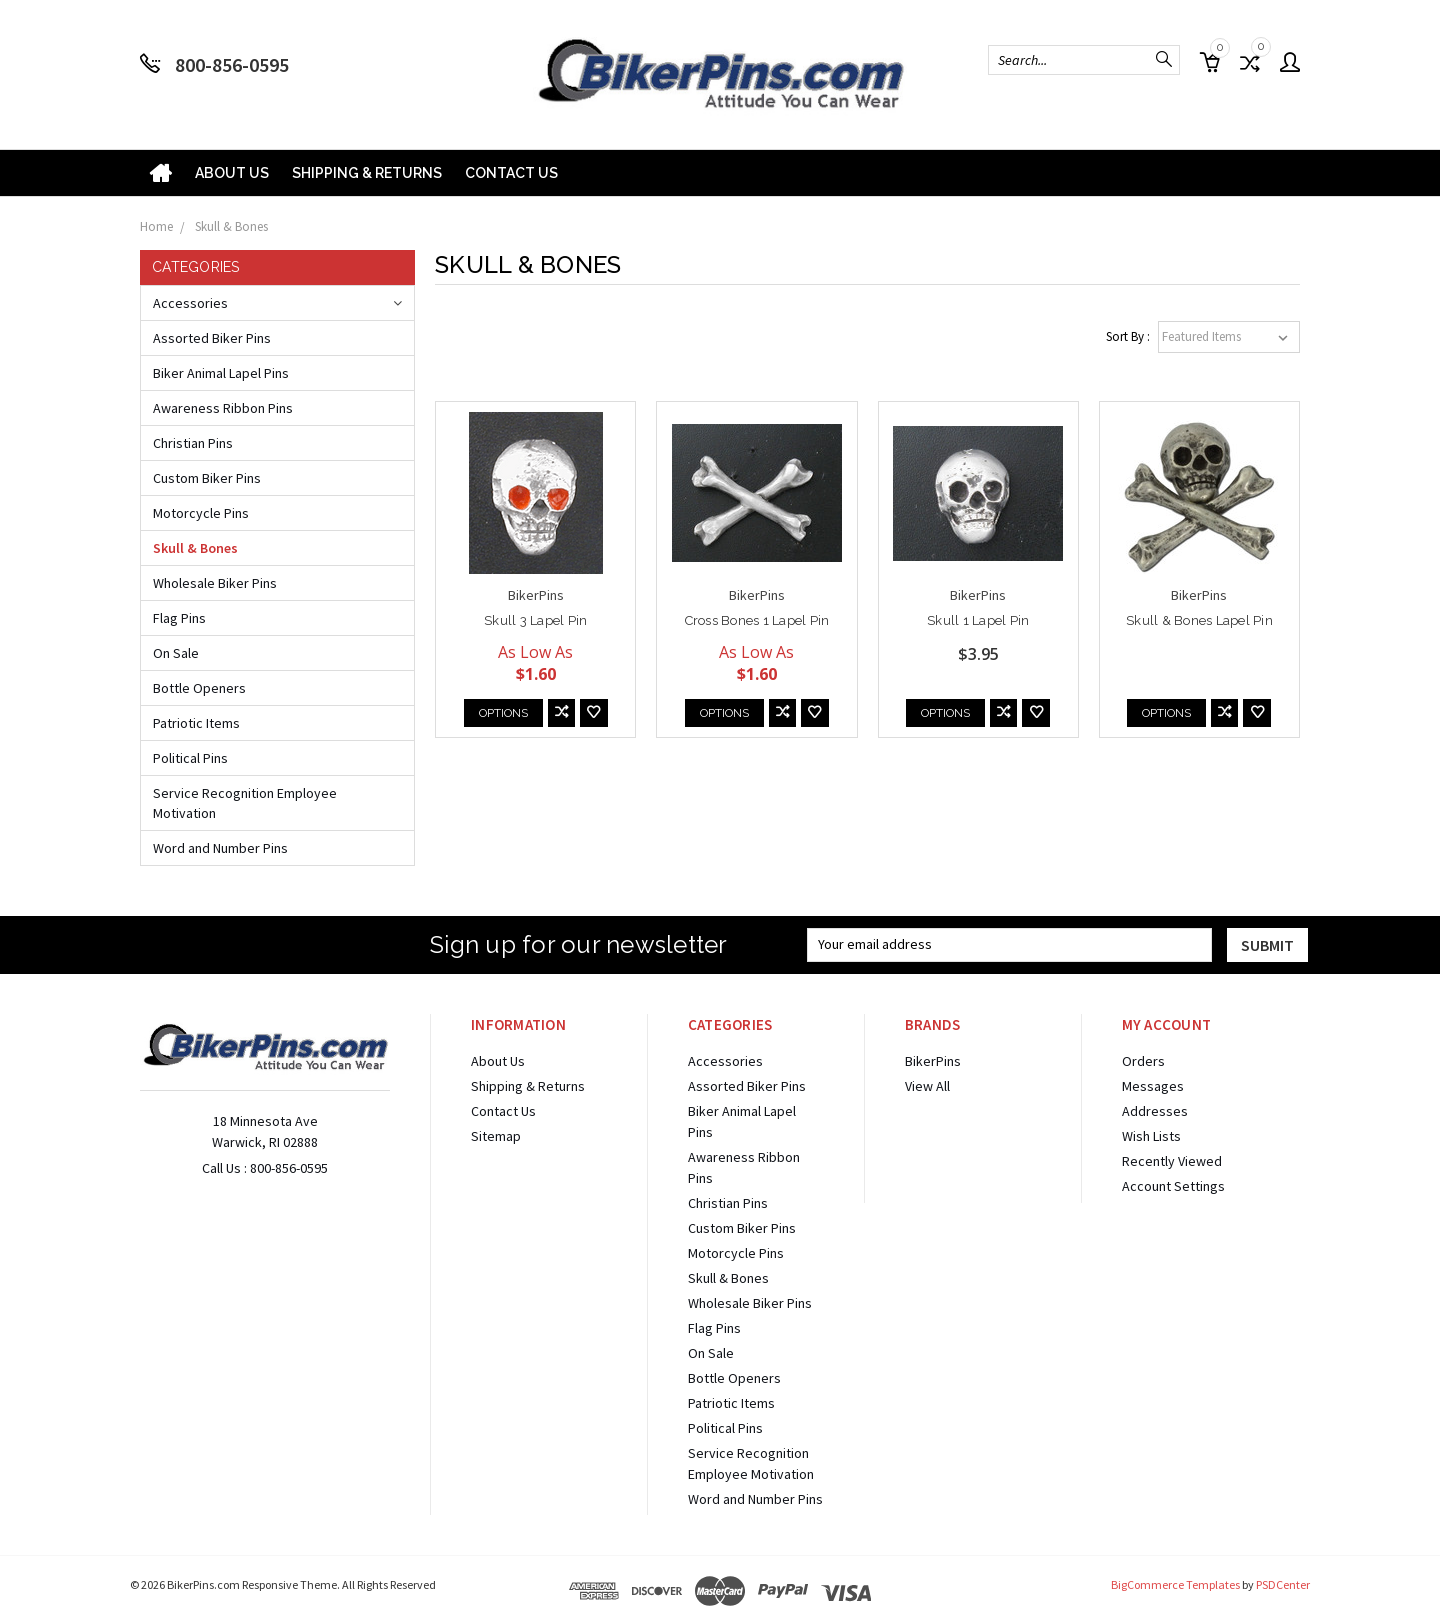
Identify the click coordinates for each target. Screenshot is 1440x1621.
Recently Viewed (1172, 1161)
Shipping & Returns (367, 173)
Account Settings (1173, 1186)
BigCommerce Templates (1175, 1584)
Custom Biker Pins (207, 478)
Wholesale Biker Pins (215, 583)
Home (156, 226)
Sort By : (1128, 336)
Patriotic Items (196, 723)
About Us (232, 173)
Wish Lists (1151, 1136)
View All (927, 1086)
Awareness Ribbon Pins (223, 408)
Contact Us (511, 173)
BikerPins (933, 1061)
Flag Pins (179, 618)
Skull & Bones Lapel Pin (1199, 620)
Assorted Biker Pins (212, 338)
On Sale (176, 653)
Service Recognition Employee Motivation (245, 803)
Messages (1153, 1086)
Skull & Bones (231, 226)
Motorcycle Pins (201, 513)
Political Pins (190, 758)
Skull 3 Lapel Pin (535, 620)
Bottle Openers (199, 688)
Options (503, 713)
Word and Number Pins (220, 848)
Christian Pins (193, 443)
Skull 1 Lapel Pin (978, 620)
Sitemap (496, 1136)
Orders (1143, 1061)
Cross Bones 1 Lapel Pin (757, 620)
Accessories (190, 303)
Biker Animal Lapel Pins (221, 373)
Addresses (1155, 1111)
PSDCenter (1283, 1584)
